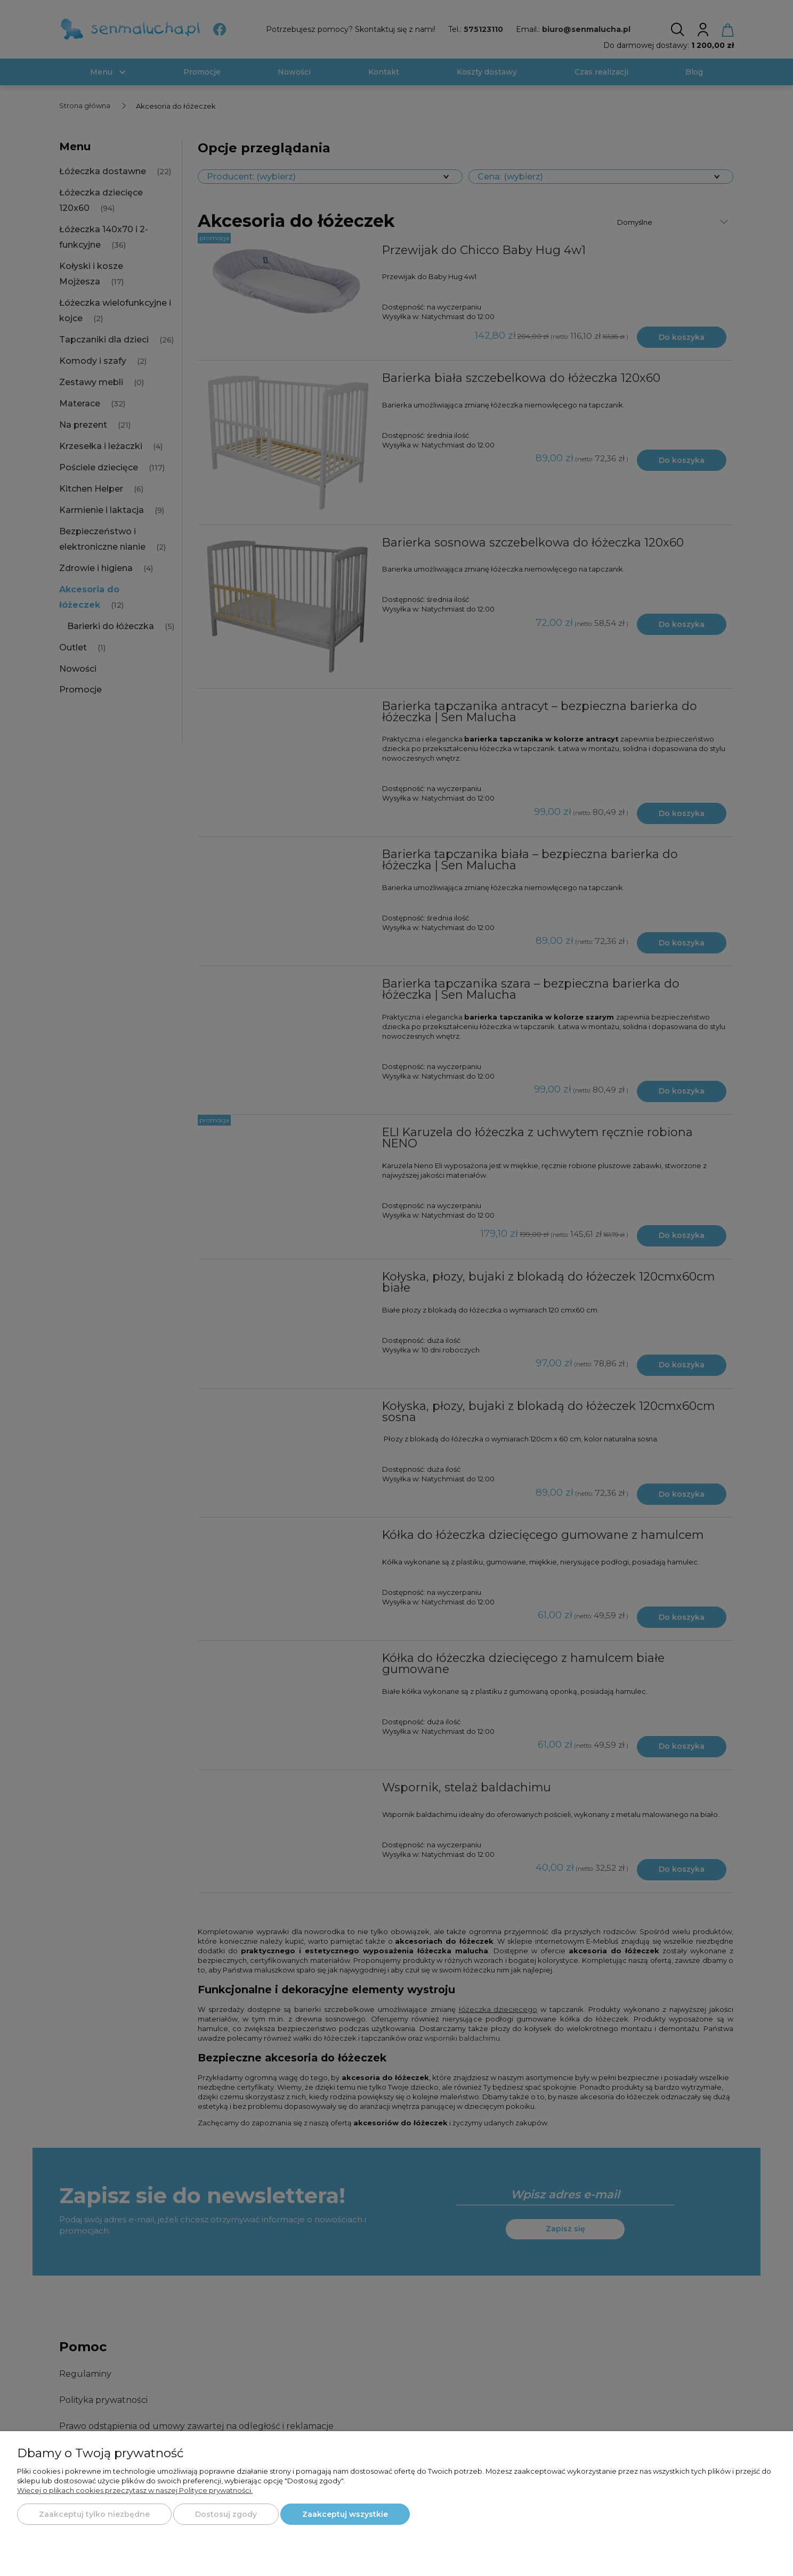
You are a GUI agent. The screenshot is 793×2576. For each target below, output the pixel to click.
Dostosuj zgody (226, 2514)
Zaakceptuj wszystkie (345, 2514)
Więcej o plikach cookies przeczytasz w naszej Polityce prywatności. (135, 2490)
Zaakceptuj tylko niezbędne (94, 2514)
